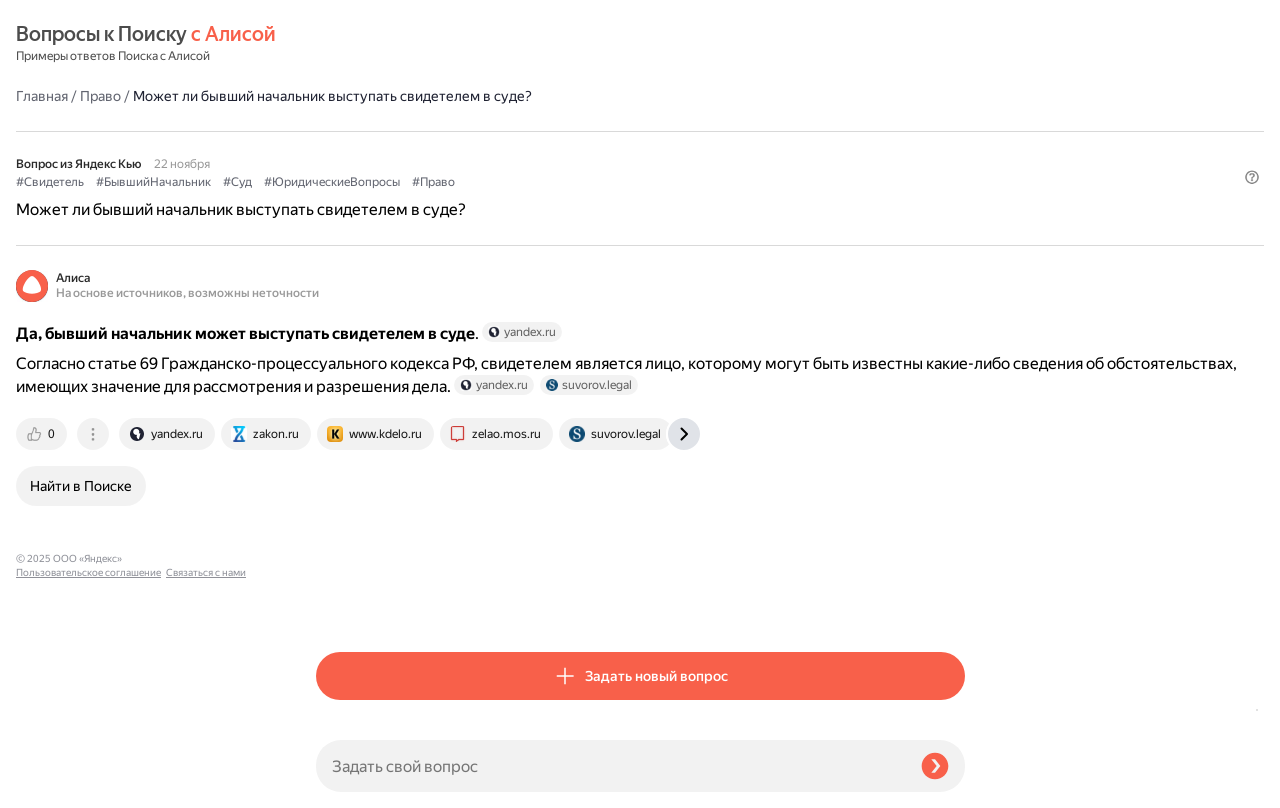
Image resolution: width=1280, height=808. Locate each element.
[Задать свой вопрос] (610, 766)
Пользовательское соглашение (88, 770)
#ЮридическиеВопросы (632, 131)
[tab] (343, 419)
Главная (342, 44)
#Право (733, 131)
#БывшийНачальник (453, 131)
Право (400, 44)
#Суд (537, 131)
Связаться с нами (56, 784)
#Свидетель (350, 131)
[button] (953, 164)
